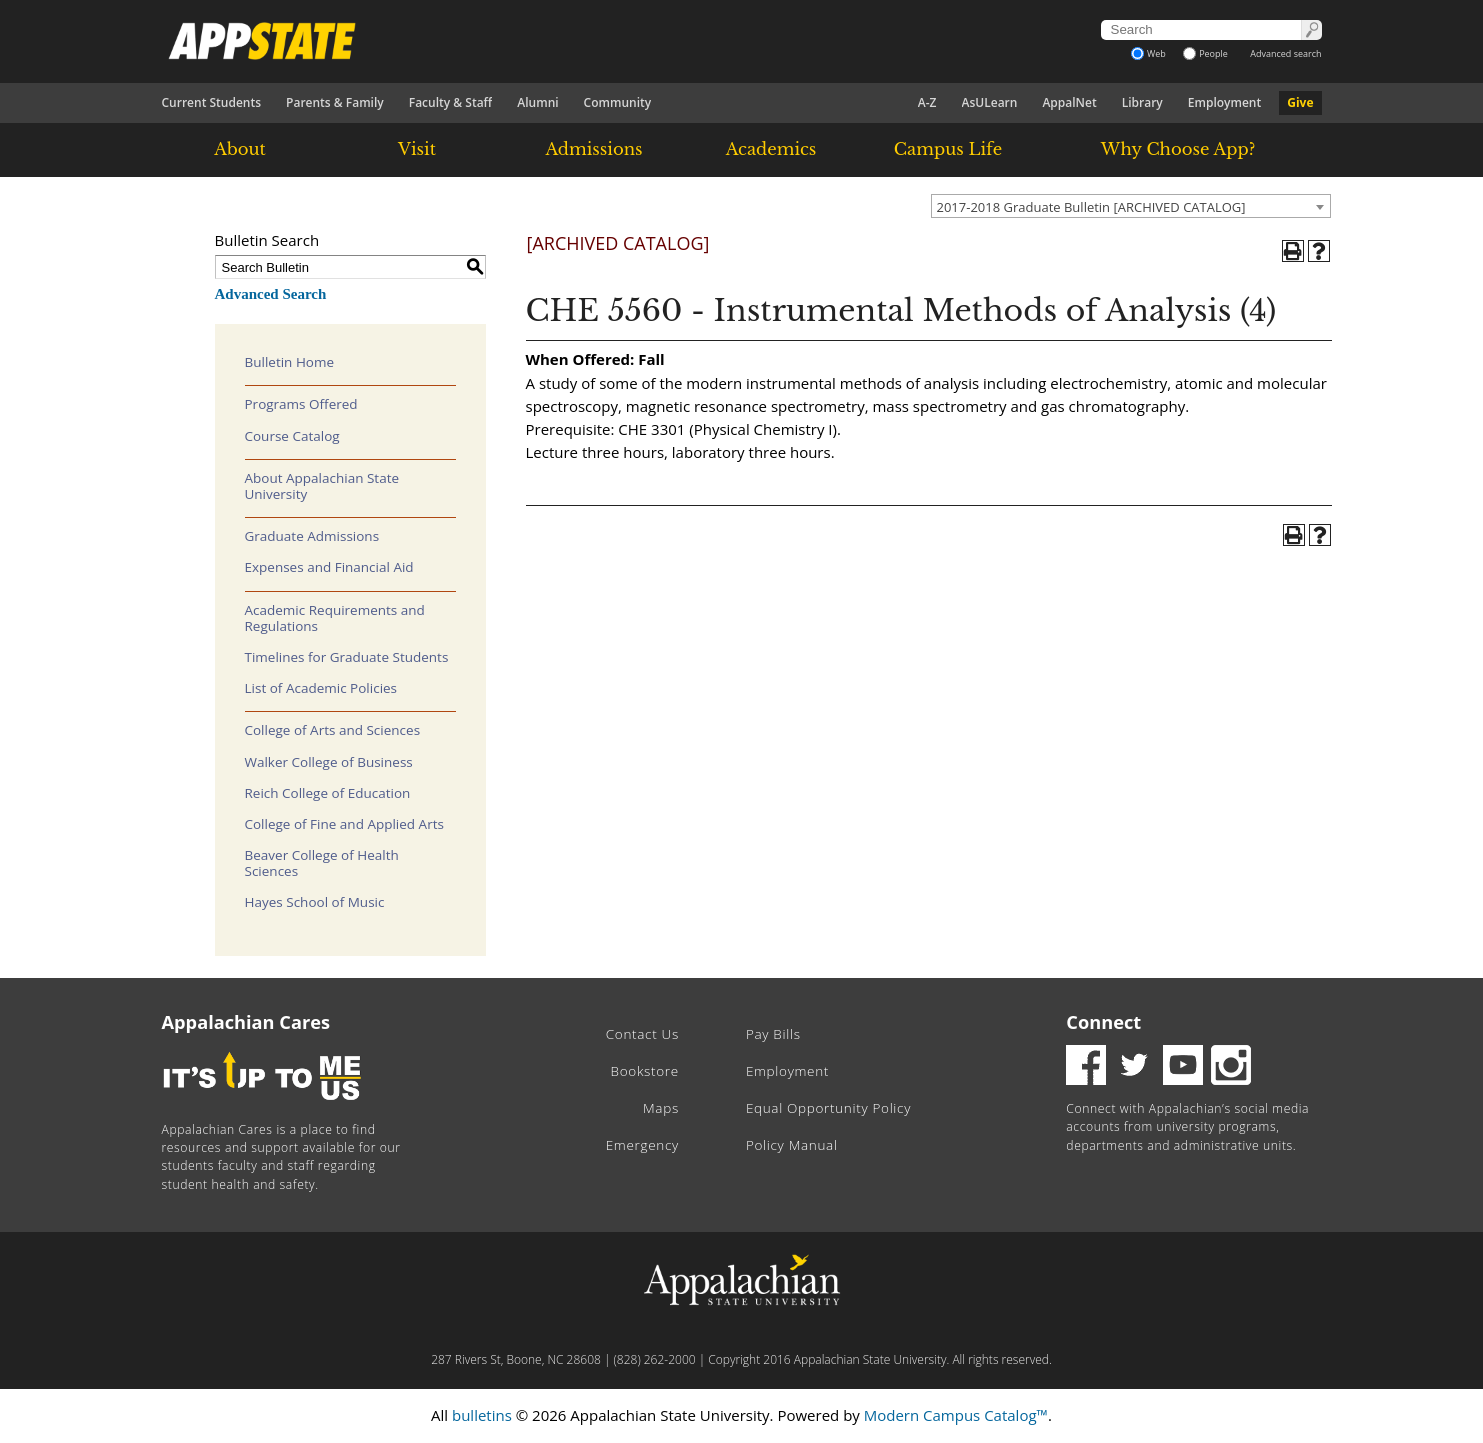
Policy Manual (792, 1145)
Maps (661, 1108)
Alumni (537, 102)
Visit (417, 149)
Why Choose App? (1178, 149)
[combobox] (1131, 206)
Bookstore (645, 1071)
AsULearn (990, 102)
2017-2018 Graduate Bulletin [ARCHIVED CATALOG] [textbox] (1091, 207)
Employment (1224, 102)
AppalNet (1069, 102)
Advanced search (1285, 53)
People (1205, 53)
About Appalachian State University (322, 486)
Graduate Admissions (312, 536)
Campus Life (948, 149)
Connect (1103, 1022)
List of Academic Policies (321, 688)
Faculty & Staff (451, 102)
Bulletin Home (290, 362)
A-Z (927, 102)
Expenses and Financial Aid (329, 567)
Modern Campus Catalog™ (956, 1415)
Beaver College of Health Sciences (322, 863)
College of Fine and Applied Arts (344, 824)
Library (1142, 102)
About (240, 149)
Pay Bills (773, 1034)
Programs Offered (301, 404)
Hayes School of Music (315, 902)
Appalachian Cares (246, 1022)
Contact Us (642, 1034)
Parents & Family (335, 102)
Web (1148, 53)
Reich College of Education (328, 793)
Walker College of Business (329, 762)
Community (618, 102)
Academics (771, 149)
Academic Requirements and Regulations (335, 618)
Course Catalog (292, 436)
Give (1300, 102)
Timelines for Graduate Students (347, 657)
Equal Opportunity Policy (828, 1108)
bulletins (482, 1415)
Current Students (212, 102)
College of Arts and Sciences (333, 730)
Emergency (642, 1145)
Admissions (593, 149)
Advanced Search (271, 294)
